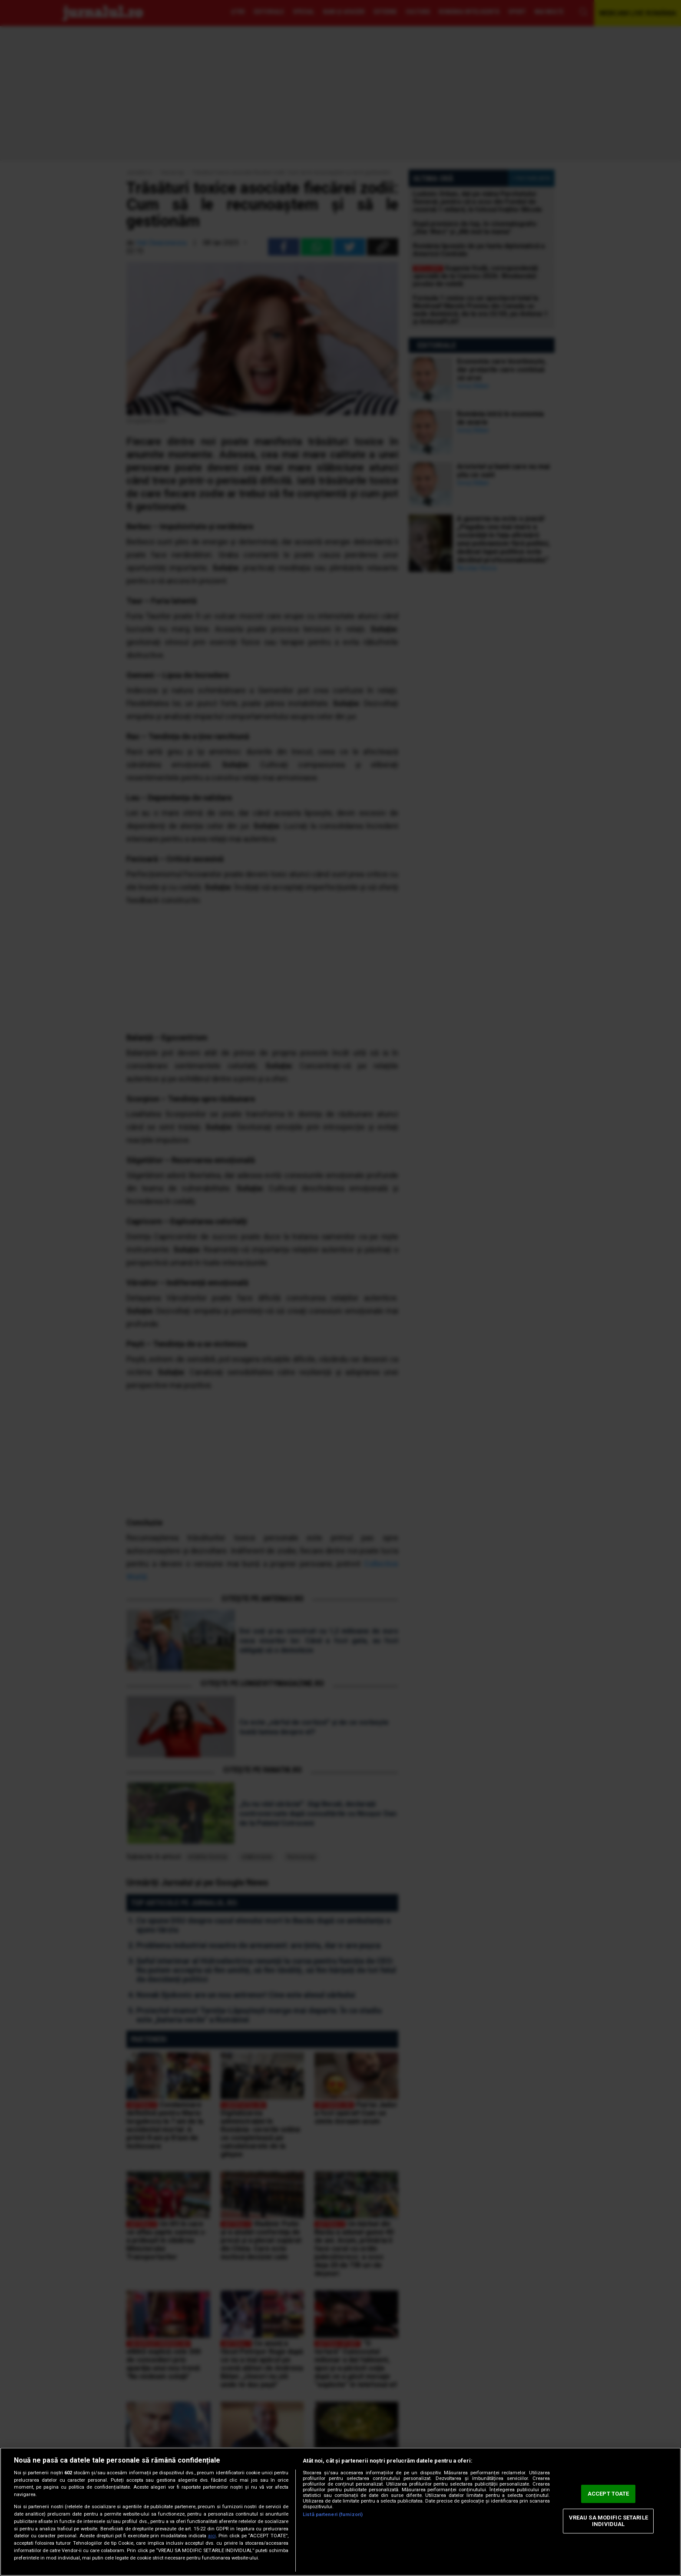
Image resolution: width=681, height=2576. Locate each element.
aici (212, 2536)
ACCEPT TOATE (608, 2493)
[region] (340, 2511)
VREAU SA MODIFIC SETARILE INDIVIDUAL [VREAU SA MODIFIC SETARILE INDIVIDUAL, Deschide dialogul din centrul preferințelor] (608, 2521)
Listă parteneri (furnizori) (333, 2514)
